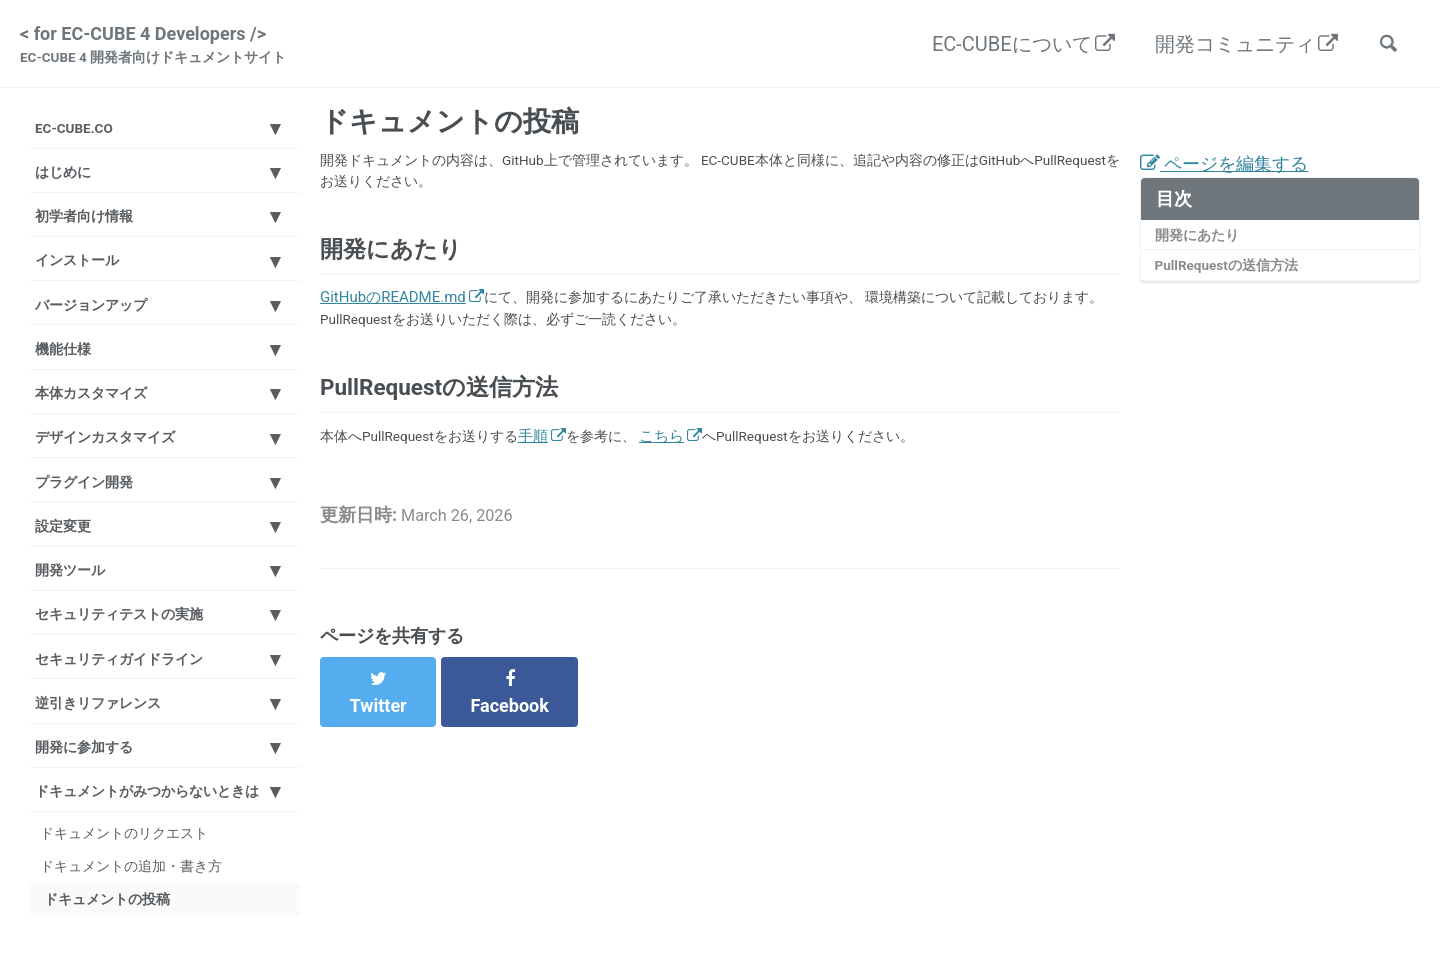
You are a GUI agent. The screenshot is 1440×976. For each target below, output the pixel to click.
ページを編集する (1232, 175)
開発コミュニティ (1225, 46)
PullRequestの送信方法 (1234, 282)
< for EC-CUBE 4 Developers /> (164, 48)
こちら (683, 496)
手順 (550, 496)
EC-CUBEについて (1002, 46)
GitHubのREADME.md (393, 322)
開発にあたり (1201, 249)
